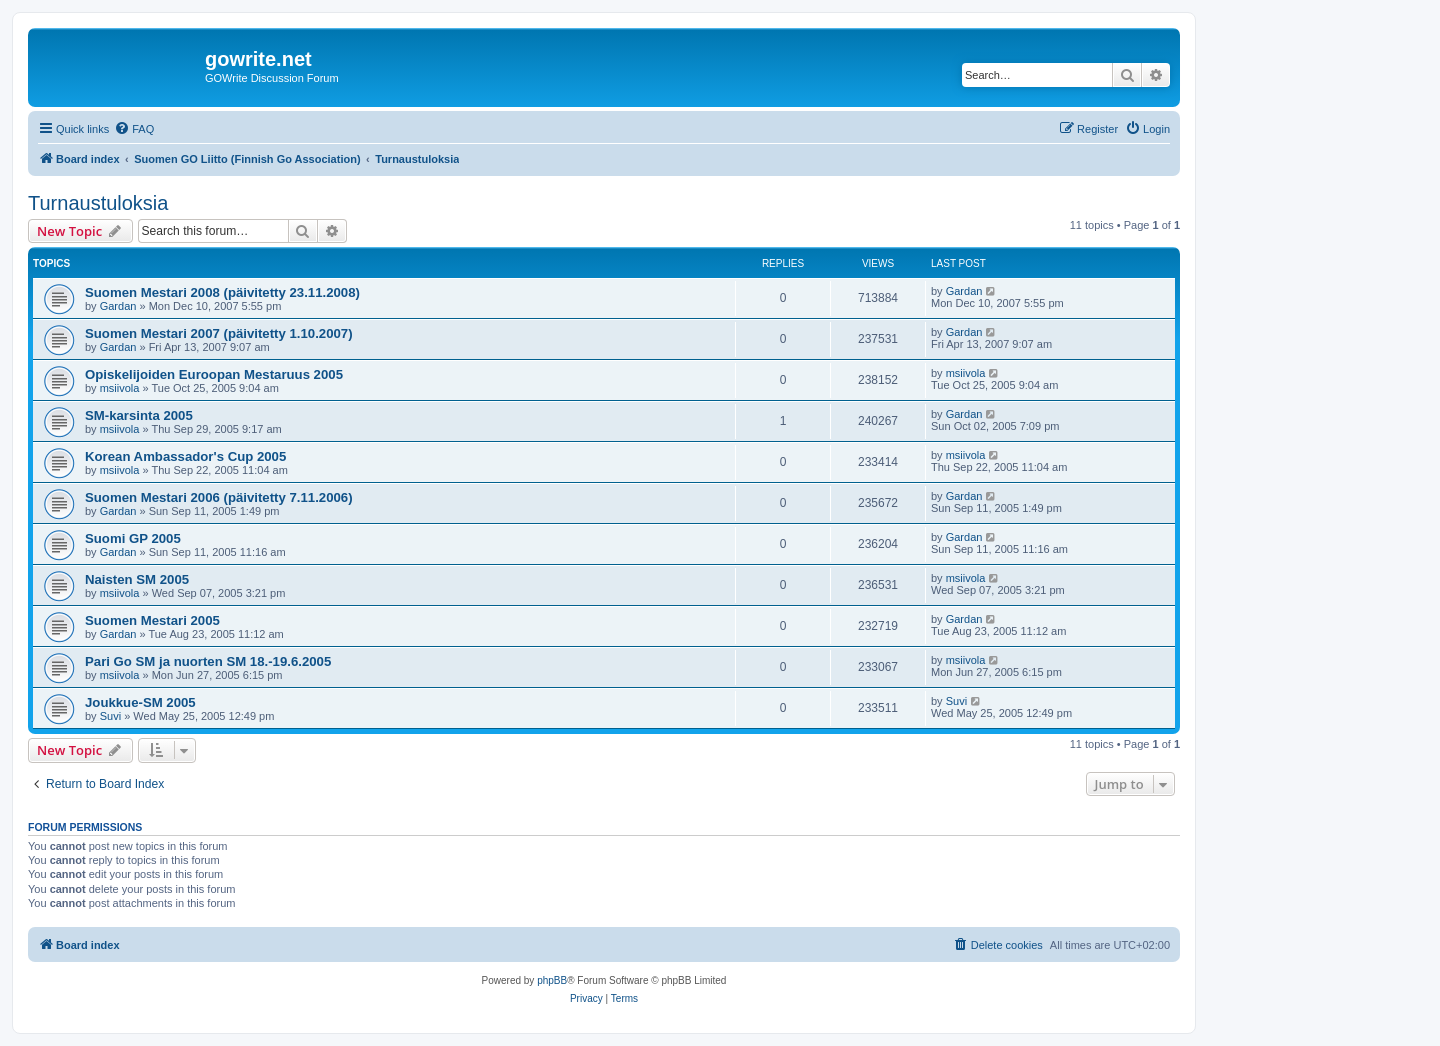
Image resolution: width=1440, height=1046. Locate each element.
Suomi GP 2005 (133, 538)
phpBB (552, 980)
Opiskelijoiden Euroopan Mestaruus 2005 (214, 374)
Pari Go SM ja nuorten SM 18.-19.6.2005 (208, 661)
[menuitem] (134, 129)
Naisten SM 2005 (137, 579)
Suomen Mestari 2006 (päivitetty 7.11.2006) (219, 497)
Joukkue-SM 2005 (140, 702)
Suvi (110, 716)
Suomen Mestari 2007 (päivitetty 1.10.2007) (219, 333)
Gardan (118, 306)
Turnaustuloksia (98, 203)
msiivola (120, 388)
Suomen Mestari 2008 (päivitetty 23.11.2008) (222, 292)
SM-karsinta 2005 (139, 415)
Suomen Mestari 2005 (152, 620)
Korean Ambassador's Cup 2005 (185, 456)
